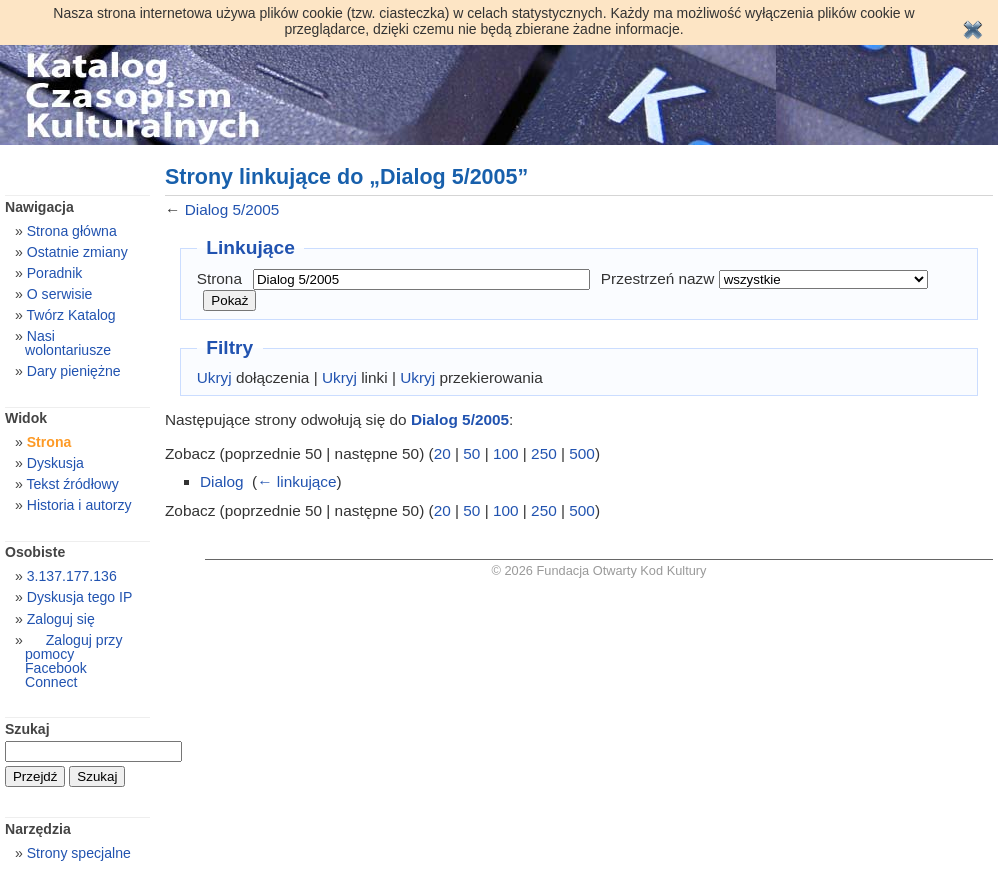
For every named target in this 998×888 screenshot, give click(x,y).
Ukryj (214, 377)
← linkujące (296, 481)
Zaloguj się (61, 619)
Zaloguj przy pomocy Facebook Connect (73, 661)
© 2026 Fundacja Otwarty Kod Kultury (598, 570)
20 (442, 453)
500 (582, 453)
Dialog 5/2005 (232, 209)
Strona (219, 278)
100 (506, 453)
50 (471, 453)
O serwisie (60, 294)
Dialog (222, 481)
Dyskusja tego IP (80, 597)
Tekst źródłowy (72, 484)
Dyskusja (55, 463)
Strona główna (72, 231)
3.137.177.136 (72, 576)
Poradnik (55, 273)
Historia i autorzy (79, 505)
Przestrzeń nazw (658, 278)
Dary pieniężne (74, 371)
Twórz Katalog (70, 315)
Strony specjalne (79, 853)
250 (544, 453)
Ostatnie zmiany (77, 252)
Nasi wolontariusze (68, 343)
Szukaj (27, 729)
